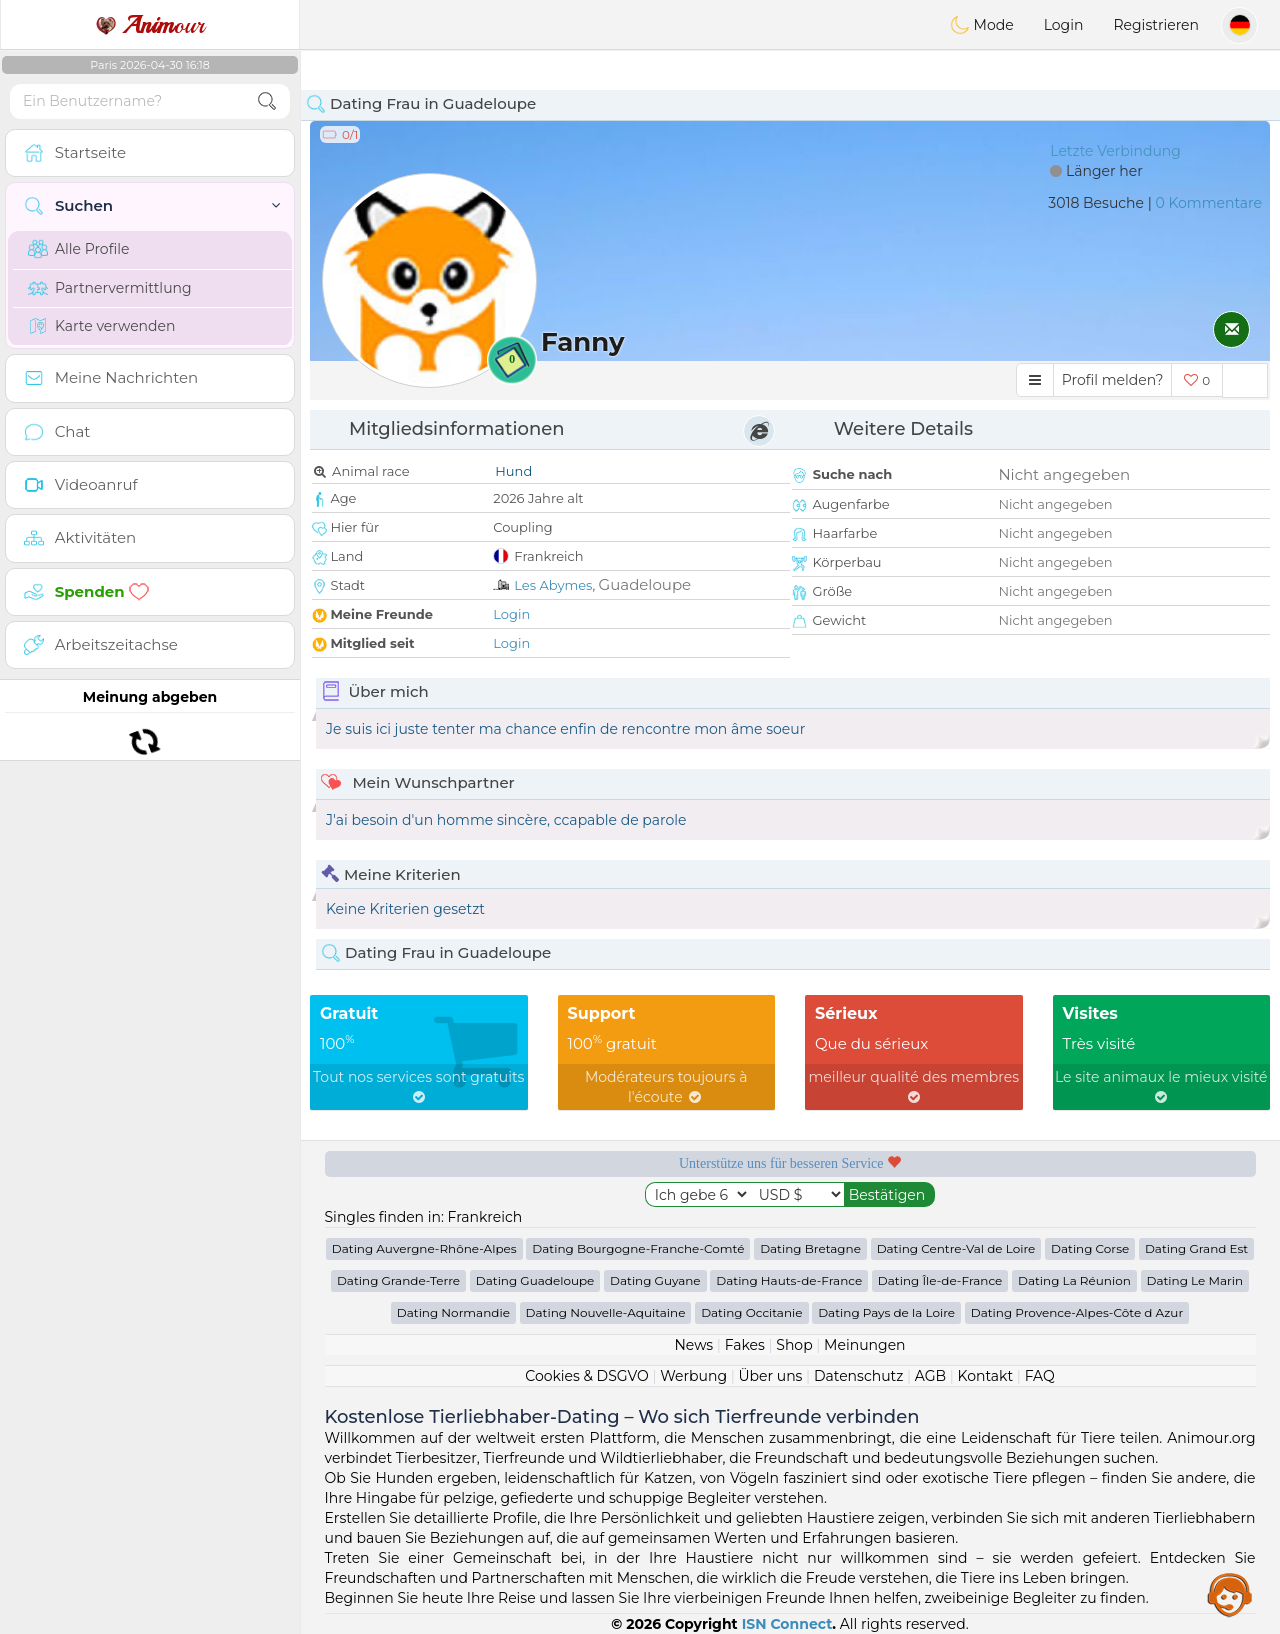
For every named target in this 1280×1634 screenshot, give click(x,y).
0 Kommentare (1208, 203)
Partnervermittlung (110, 288)
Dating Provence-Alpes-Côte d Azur (1077, 1312)
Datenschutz (858, 1376)
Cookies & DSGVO (587, 1376)
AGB (930, 1376)
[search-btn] (267, 101)
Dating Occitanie (751, 1312)
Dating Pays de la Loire (886, 1312)
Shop (794, 1345)
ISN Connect (787, 1624)
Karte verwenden (101, 326)
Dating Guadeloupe (535, 1280)
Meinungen (864, 1345)
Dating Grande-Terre (398, 1280)
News (693, 1345)
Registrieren (1156, 25)
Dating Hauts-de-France (789, 1280)
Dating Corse (1090, 1248)
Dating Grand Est (1196, 1248)
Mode (982, 25)
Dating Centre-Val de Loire (956, 1248)
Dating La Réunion (1074, 1280)
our (150, 25)
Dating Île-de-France (940, 1280)
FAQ (1040, 1376)
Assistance (1230, 1594)
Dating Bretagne (810, 1248)
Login (1064, 25)
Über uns (770, 1376)
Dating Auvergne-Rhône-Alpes (424, 1248)
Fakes (745, 1345)
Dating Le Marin (1195, 1280)
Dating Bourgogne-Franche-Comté (638, 1248)
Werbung (693, 1376)
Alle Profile (78, 249)
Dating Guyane (655, 1280)
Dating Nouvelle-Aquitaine (606, 1312)
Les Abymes (553, 585)
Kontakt (986, 1376)
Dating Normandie (453, 1312)
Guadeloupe (645, 584)
